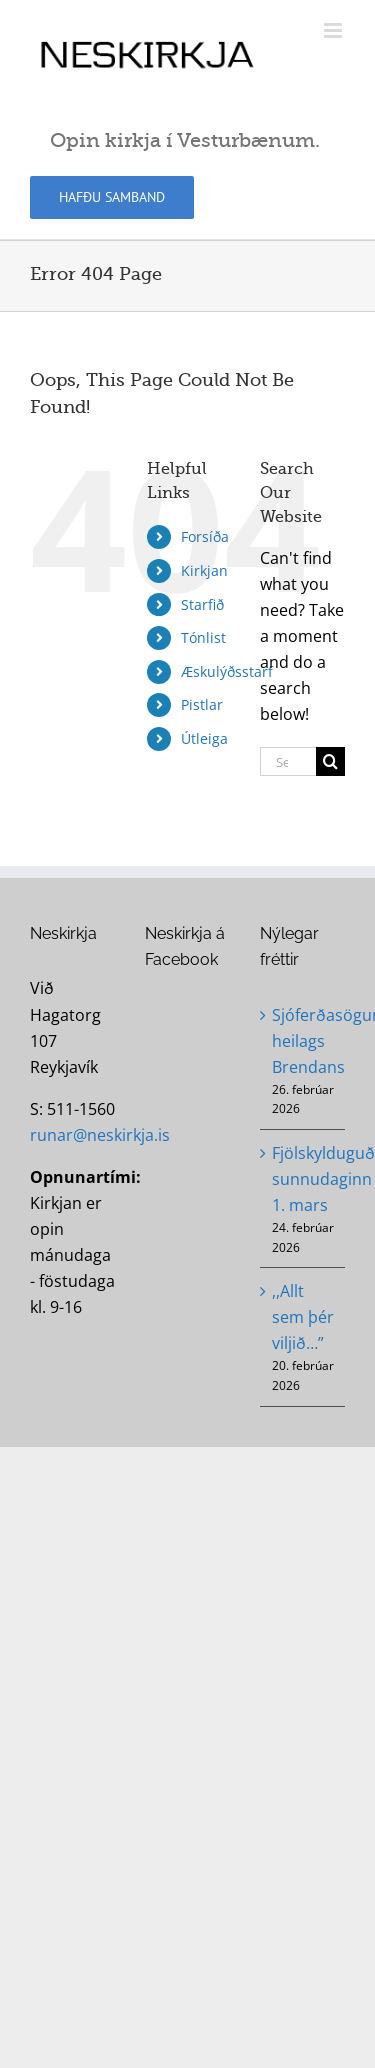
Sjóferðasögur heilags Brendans (303, 1041)
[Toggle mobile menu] (334, 30)
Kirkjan (204, 570)
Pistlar (202, 704)
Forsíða (205, 536)
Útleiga (204, 738)
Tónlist (203, 637)
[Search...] (288, 761)
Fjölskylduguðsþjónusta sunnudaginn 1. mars (303, 1179)
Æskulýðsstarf (227, 671)
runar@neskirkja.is (100, 1135)
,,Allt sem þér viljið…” (303, 1317)
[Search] (330, 761)
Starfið (202, 604)
